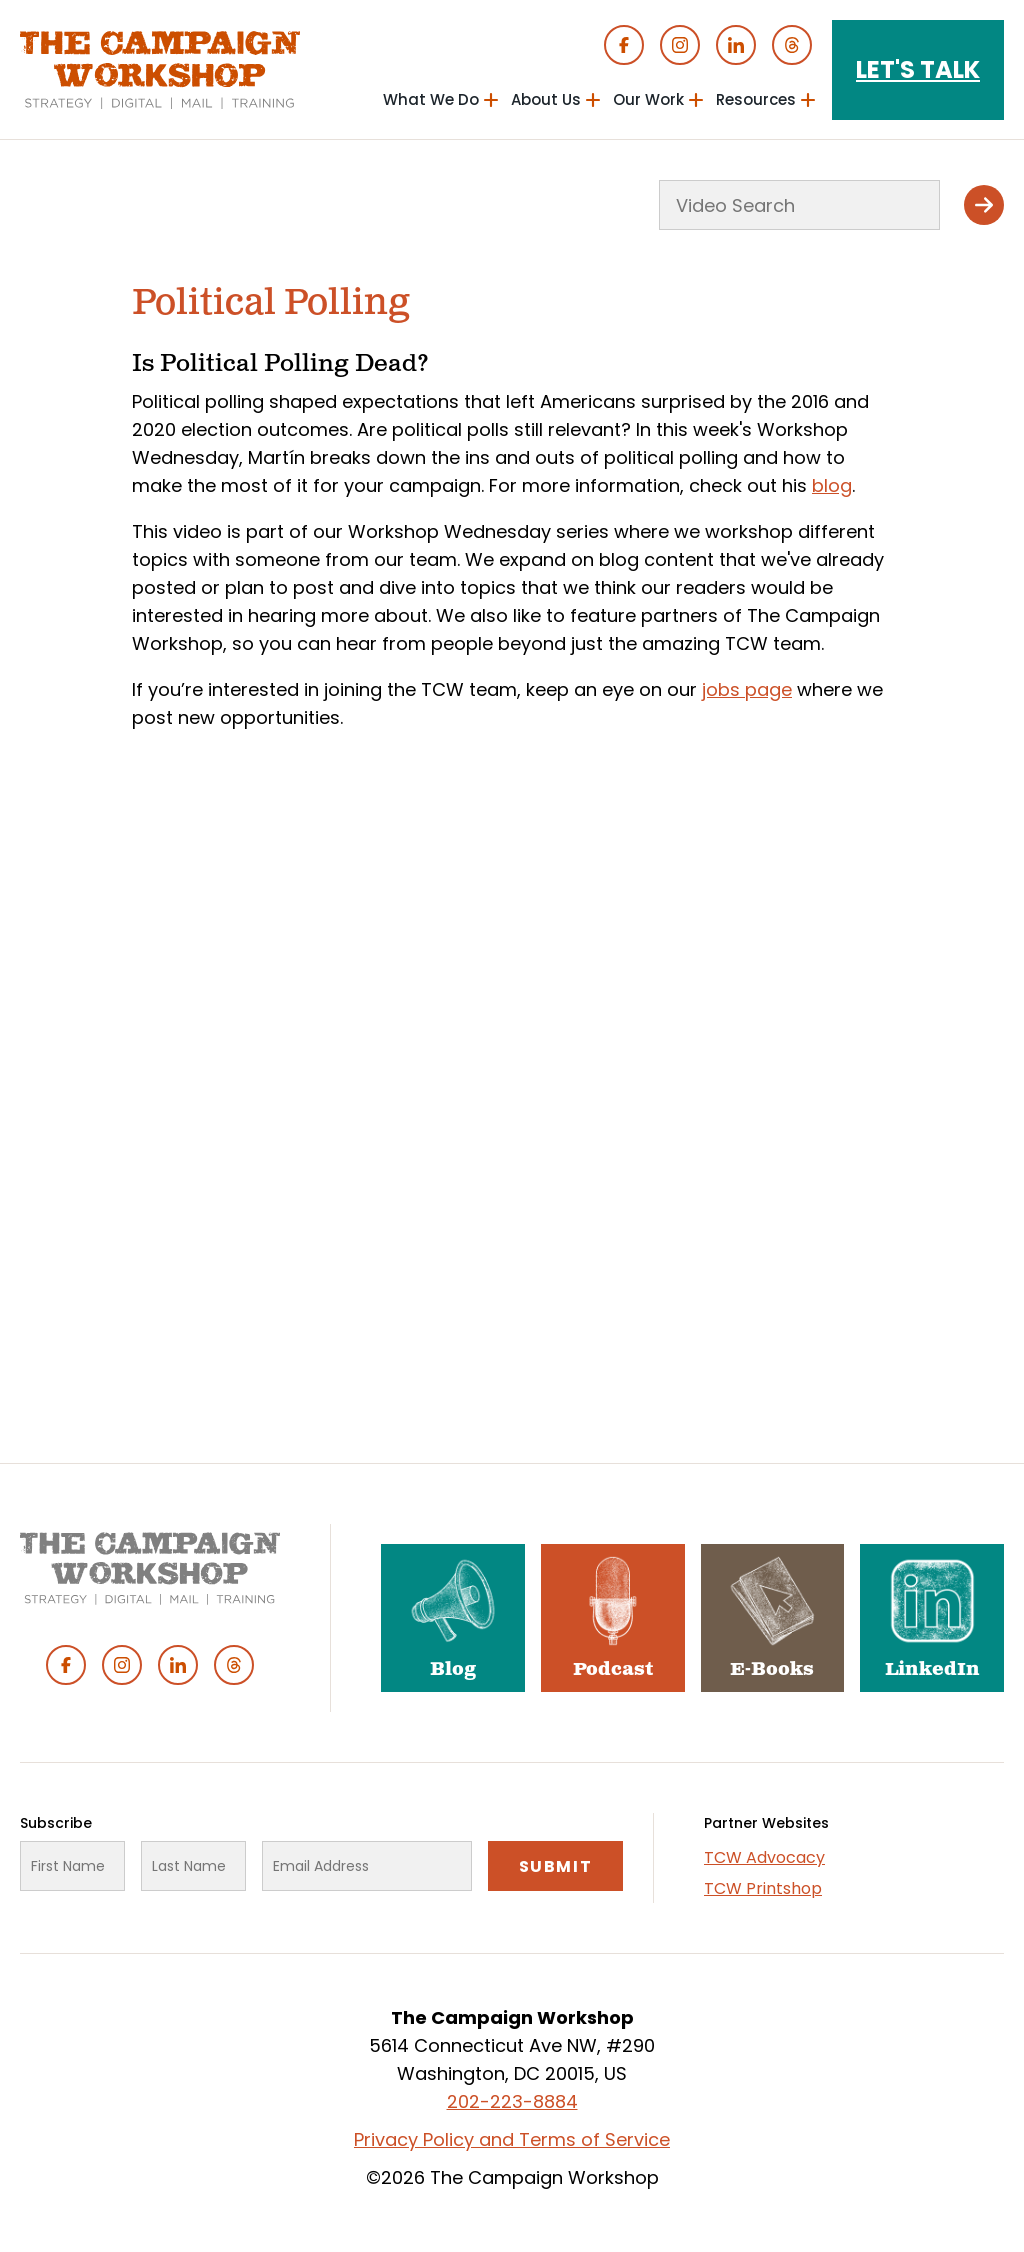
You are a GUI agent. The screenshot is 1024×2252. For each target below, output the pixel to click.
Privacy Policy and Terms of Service (512, 2139)
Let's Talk (918, 69)
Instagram (680, 45)
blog (832, 485)
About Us (546, 99)
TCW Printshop (763, 1888)
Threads (792, 45)
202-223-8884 (512, 2101)
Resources (756, 99)
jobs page (747, 689)
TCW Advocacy (764, 1857)
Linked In (736, 45)
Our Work (648, 99)
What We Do (431, 99)
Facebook (624, 45)
